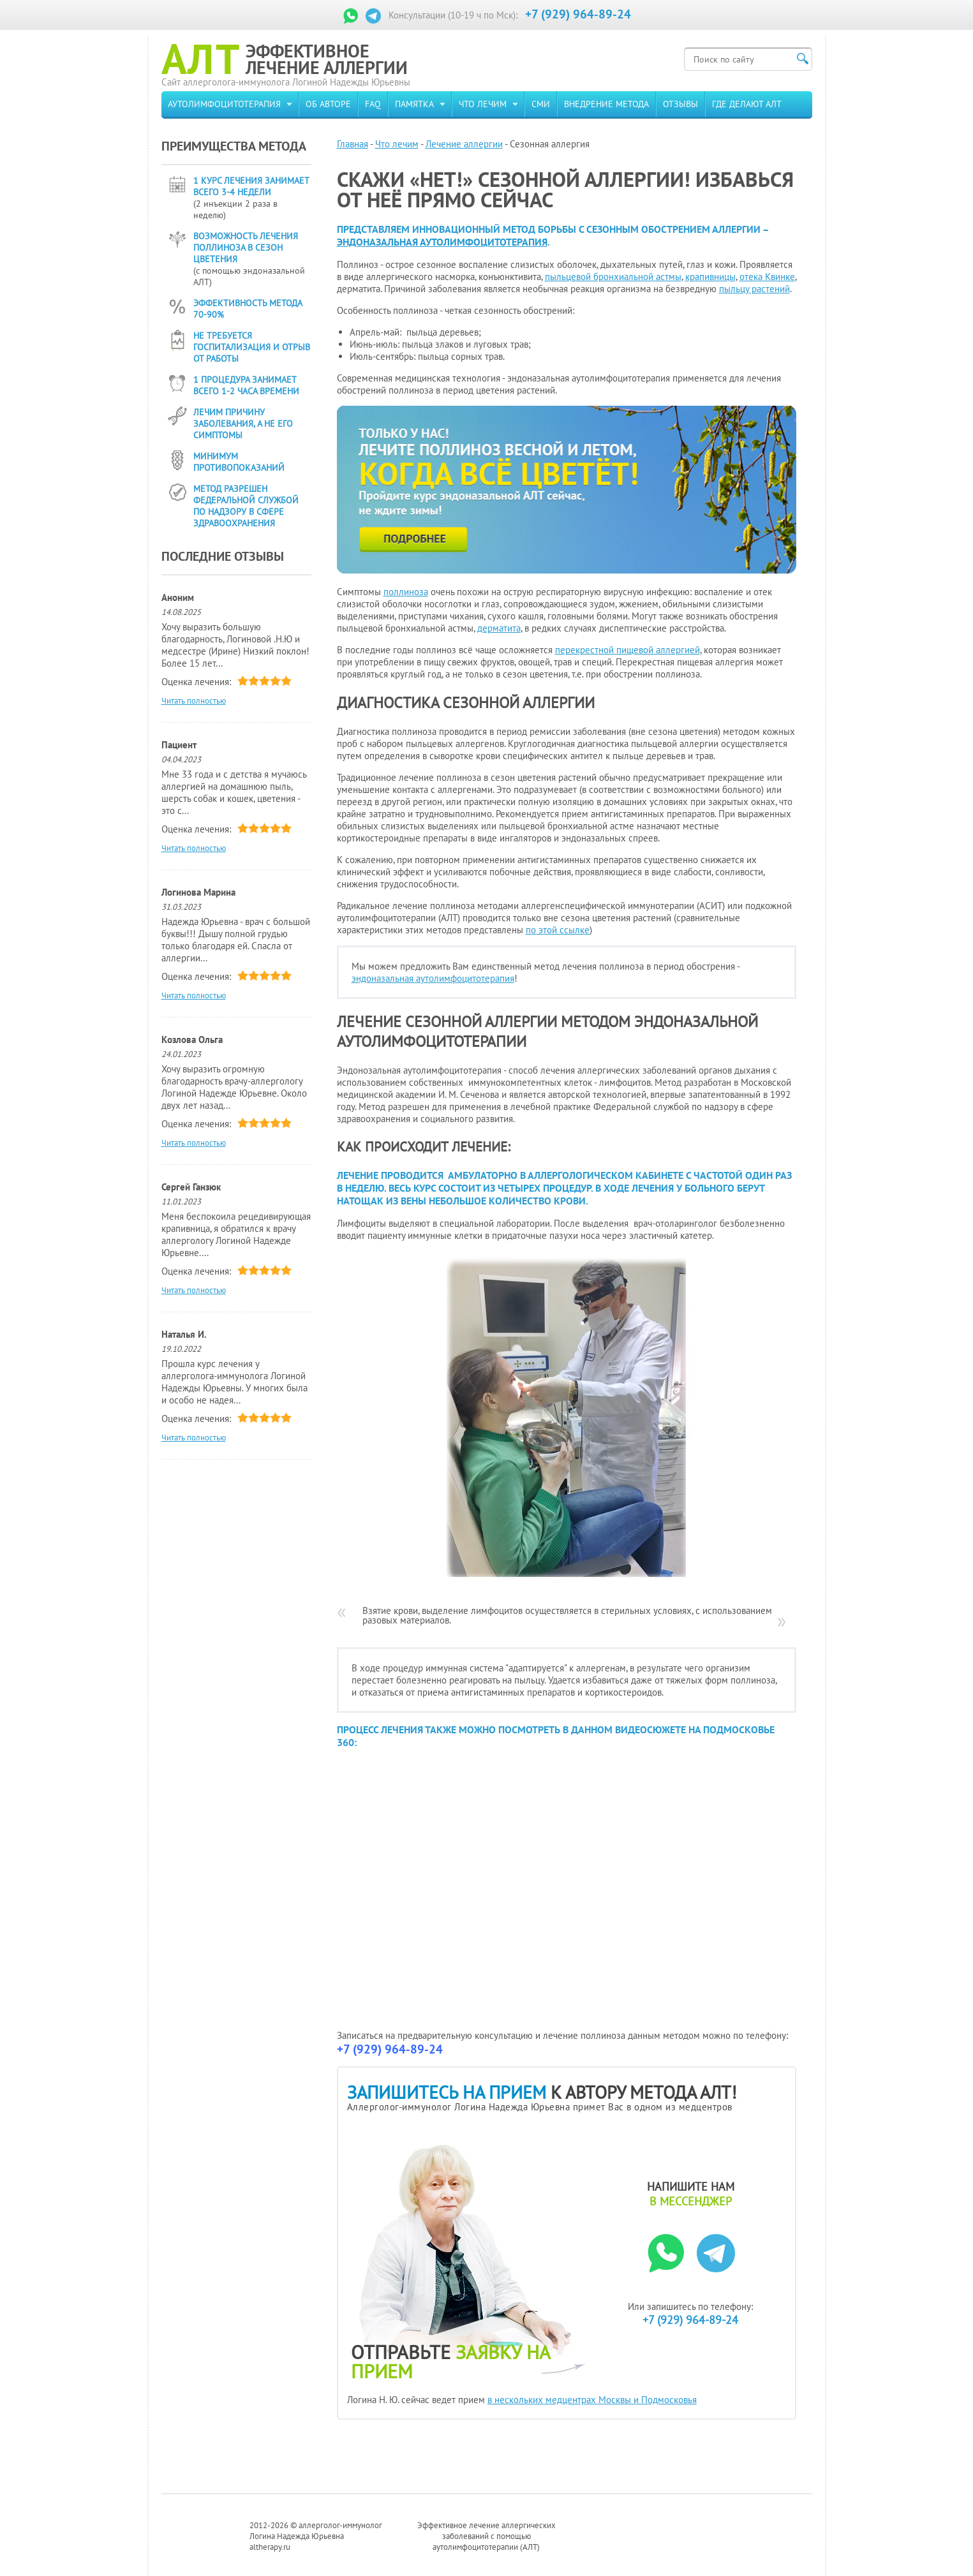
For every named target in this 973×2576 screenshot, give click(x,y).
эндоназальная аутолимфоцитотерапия (442, 241)
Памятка (414, 104)
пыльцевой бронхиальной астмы (613, 276)
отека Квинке (767, 276)
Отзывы (680, 104)
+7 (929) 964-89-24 (578, 14)
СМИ (540, 104)
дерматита (499, 628)
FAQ (373, 104)
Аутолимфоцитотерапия (224, 104)
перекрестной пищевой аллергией (627, 650)
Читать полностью (193, 700)
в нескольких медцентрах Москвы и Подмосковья (592, 2400)
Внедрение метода (606, 104)
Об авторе (328, 104)
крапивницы (710, 276)
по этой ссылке (558, 930)
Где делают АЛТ (747, 104)
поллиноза (405, 592)
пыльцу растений (754, 289)
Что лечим (483, 104)
